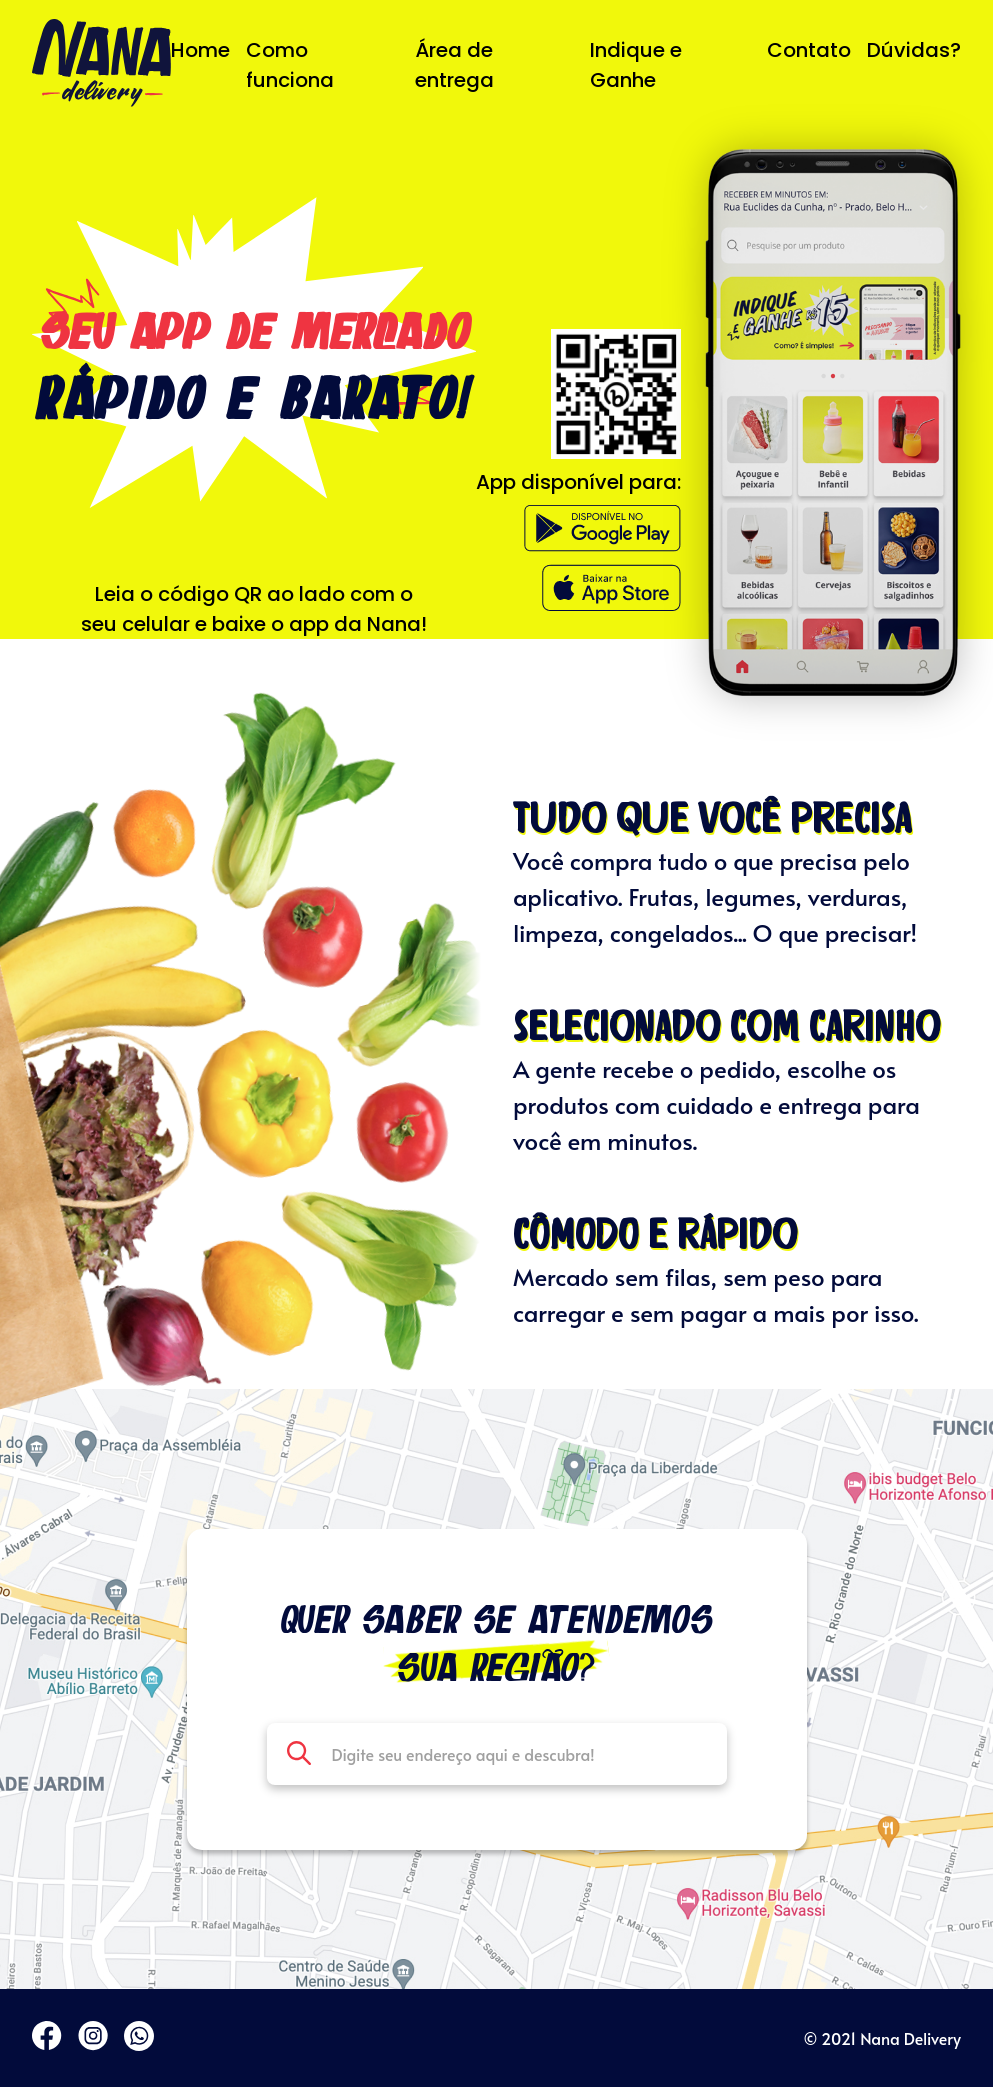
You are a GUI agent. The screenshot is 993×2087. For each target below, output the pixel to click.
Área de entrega (454, 65)
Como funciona (290, 65)
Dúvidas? (914, 50)
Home (200, 50)
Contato (809, 50)
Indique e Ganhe (636, 65)
